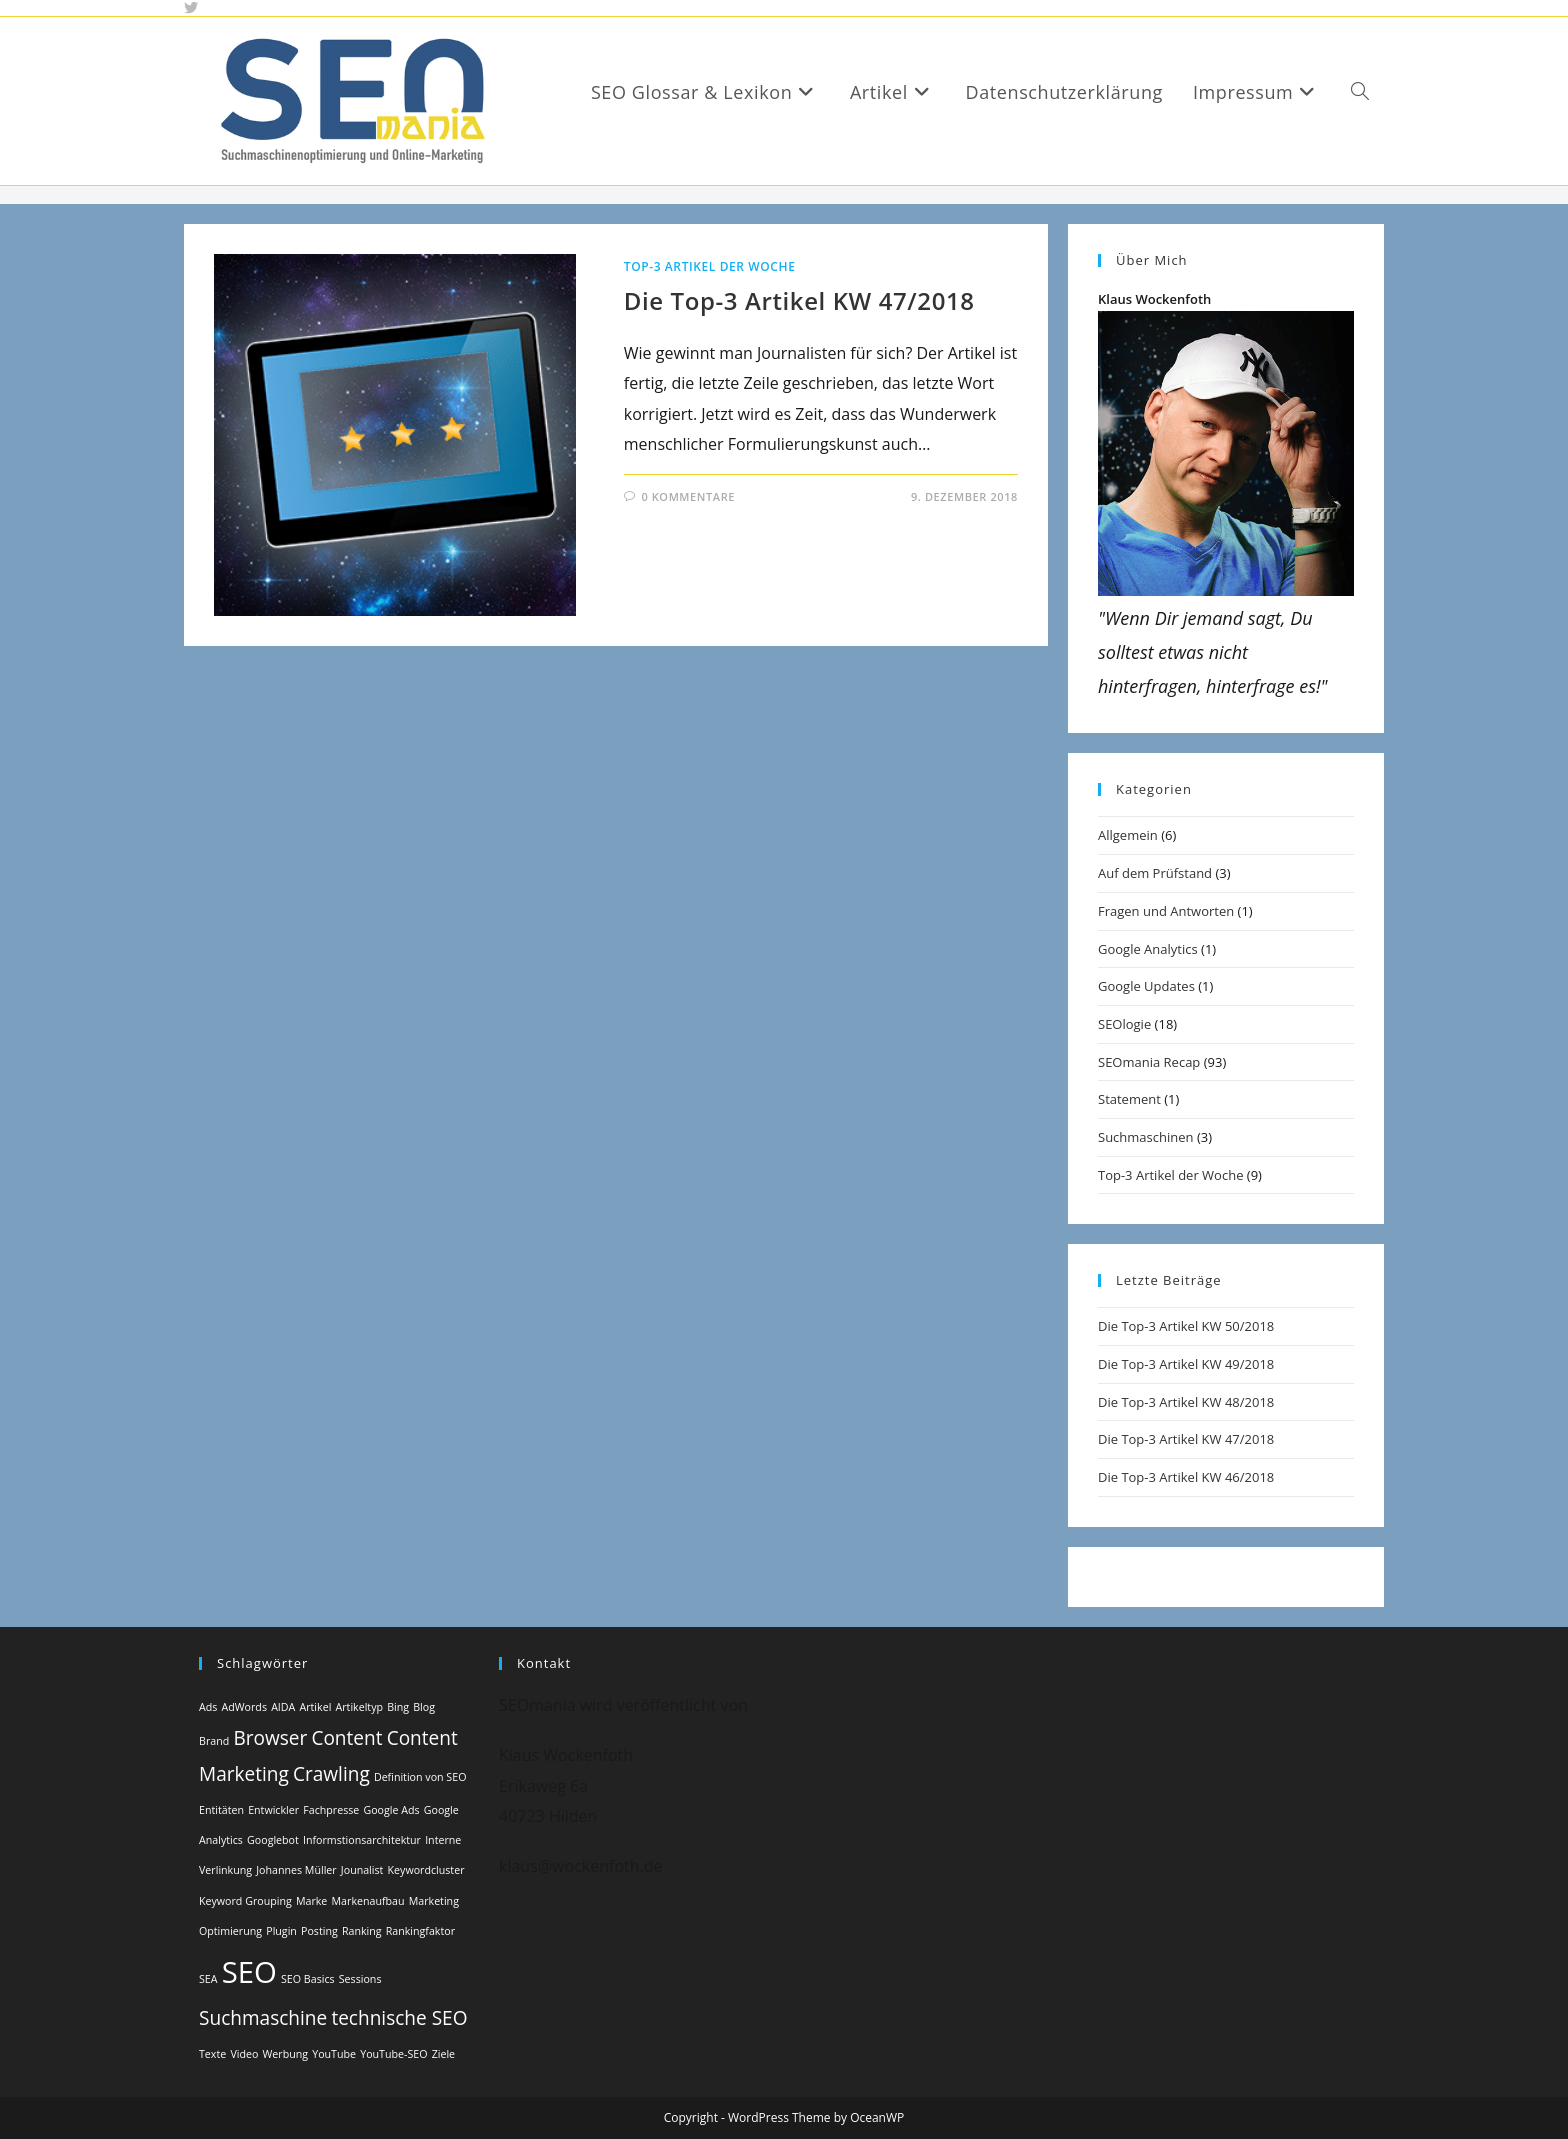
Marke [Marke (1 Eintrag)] (311, 1901)
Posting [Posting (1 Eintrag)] (319, 1931)
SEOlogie (1124, 1024)
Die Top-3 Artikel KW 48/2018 (1186, 1402)
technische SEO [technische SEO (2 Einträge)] (399, 2018)
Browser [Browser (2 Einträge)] (270, 1738)
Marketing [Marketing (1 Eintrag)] (434, 1901)
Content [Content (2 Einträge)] (346, 1738)
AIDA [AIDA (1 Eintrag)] (283, 1707)
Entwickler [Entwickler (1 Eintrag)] (273, 1810)
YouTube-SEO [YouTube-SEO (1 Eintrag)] (393, 2054)
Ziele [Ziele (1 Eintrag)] (443, 2054)
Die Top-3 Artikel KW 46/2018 (1186, 1477)
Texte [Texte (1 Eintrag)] (212, 2054)
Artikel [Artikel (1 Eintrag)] (315, 1707)
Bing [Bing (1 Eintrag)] (398, 1707)
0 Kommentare (688, 496)
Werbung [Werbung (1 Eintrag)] (286, 2054)
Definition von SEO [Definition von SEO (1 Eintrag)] (420, 1777)
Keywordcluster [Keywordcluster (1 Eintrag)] (426, 1870)
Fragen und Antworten (1166, 911)
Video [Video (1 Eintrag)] (244, 2054)
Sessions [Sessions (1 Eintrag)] (360, 1979)
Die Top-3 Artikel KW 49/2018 (1186, 1364)
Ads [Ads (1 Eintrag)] (208, 1707)
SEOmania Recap (1149, 1062)
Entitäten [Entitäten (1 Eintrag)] (221, 1810)
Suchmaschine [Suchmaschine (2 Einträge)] (263, 2018)
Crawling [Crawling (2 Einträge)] (331, 1774)
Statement (1129, 1099)
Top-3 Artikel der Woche (710, 266)
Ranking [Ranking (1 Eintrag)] (362, 1931)
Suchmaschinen (1145, 1137)
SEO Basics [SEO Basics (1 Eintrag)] (308, 1979)
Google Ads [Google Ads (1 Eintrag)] (391, 1810)
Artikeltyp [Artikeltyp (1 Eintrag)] (359, 1707)
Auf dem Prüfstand (1155, 873)
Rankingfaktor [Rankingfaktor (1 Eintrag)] (420, 1931)
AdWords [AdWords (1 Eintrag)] (244, 1707)
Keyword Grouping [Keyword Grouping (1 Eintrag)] (245, 1901)
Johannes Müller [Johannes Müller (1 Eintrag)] (296, 1870)
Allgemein (1128, 835)
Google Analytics (1148, 949)
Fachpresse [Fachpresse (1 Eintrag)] (331, 1810)
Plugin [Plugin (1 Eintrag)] (281, 1931)
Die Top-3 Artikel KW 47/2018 (799, 300)
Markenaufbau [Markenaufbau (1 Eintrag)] (368, 1901)
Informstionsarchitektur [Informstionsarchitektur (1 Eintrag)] (362, 1840)
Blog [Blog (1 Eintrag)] (424, 1707)
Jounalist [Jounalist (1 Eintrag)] (362, 1870)
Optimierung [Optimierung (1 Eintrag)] (230, 1931)
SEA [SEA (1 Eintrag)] (208, 1979)
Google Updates (1146, 986)
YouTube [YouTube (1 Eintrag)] (334, 2054)
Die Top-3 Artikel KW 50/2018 (1186, 1326)
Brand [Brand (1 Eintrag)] (214, 1741)
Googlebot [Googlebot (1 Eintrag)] (273, 1840)
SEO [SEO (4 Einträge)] (249, 1972)
